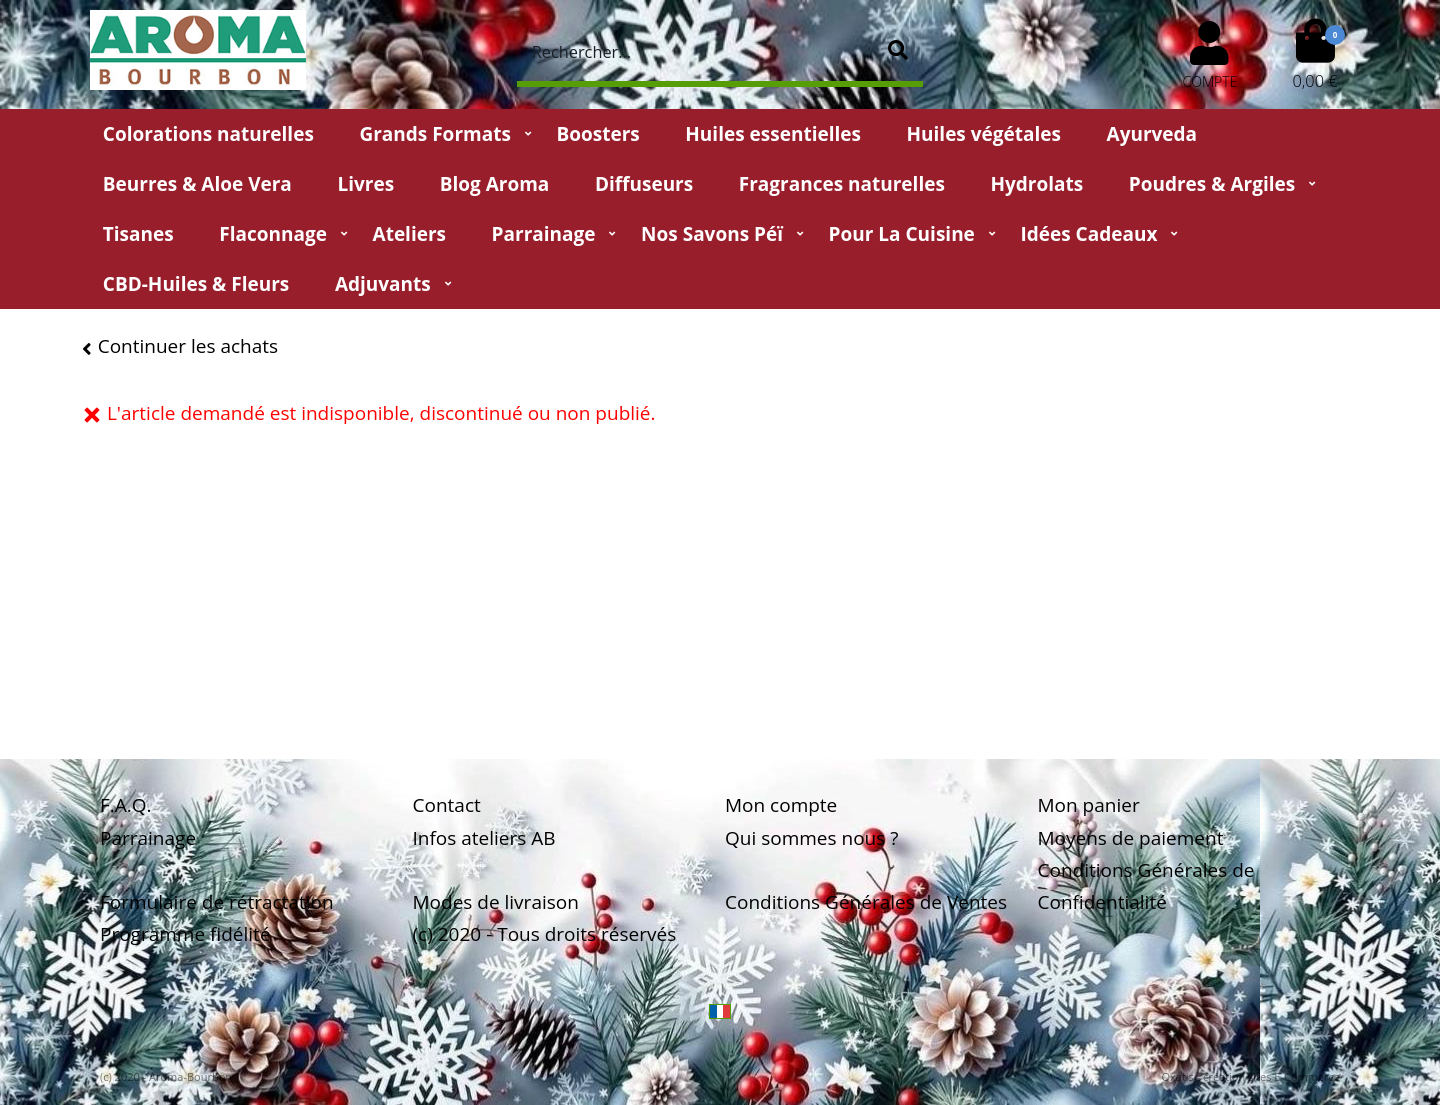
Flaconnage (273, 234)
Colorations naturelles (208, 134)
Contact (447, 805)
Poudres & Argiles (1212, 184)
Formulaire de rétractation (217, 902)
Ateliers (409, 234)
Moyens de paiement (1131, 838)
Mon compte (781, 805)
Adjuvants (383, 284)
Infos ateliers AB (484, 838)
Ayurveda (1152, 134)
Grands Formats (434, 134)
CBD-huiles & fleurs (196, 284)
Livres (365, 184)
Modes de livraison (496, 902)
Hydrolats (1036, 184)
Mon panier (1089, 805)
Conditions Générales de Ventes (866, 902)
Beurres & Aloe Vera (197, 184)
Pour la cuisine (902, 234)
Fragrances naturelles (842, 184)
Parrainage (544, 234)
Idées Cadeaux (1088, 234)
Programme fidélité (185, 934)
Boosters (597, 134)
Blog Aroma (495, 184)
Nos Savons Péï (712, 234)
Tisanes (138, 234)
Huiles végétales (984, 134)
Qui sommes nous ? (811, 838)
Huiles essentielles (773, 134)
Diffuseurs (644, 184)
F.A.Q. (126, 805)
